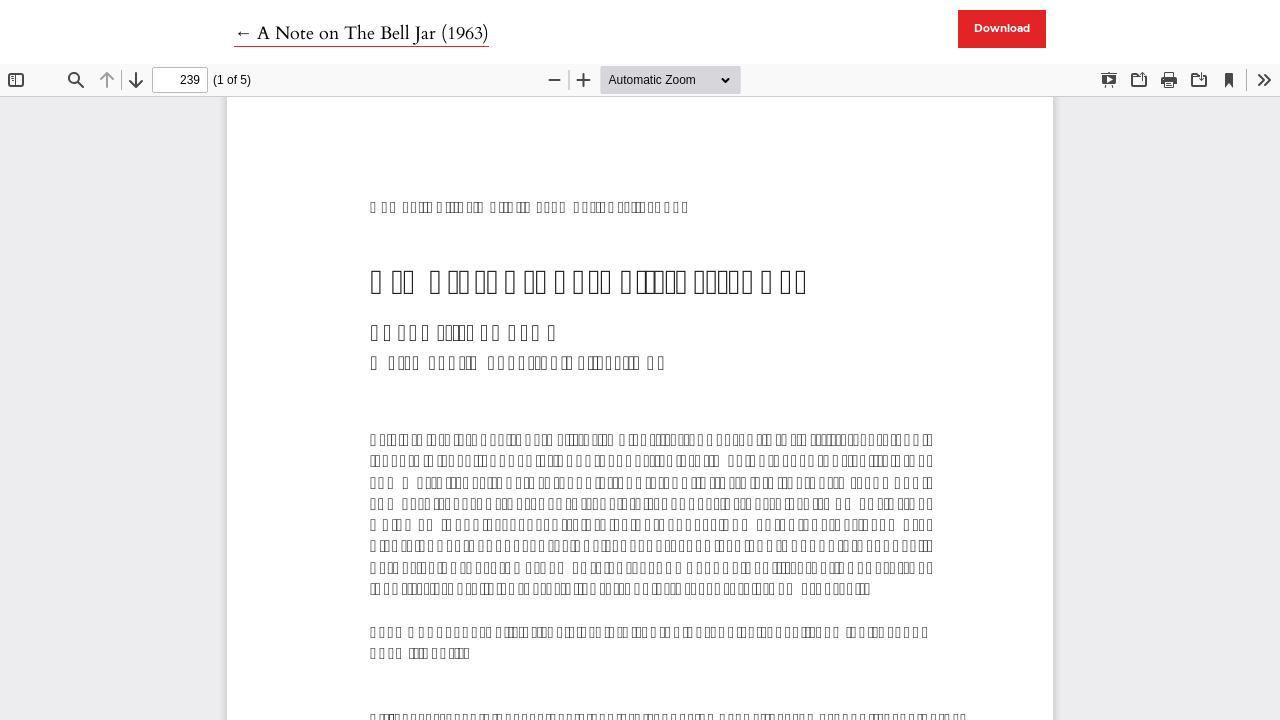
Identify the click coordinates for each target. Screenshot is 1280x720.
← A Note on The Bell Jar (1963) (361, 33)
